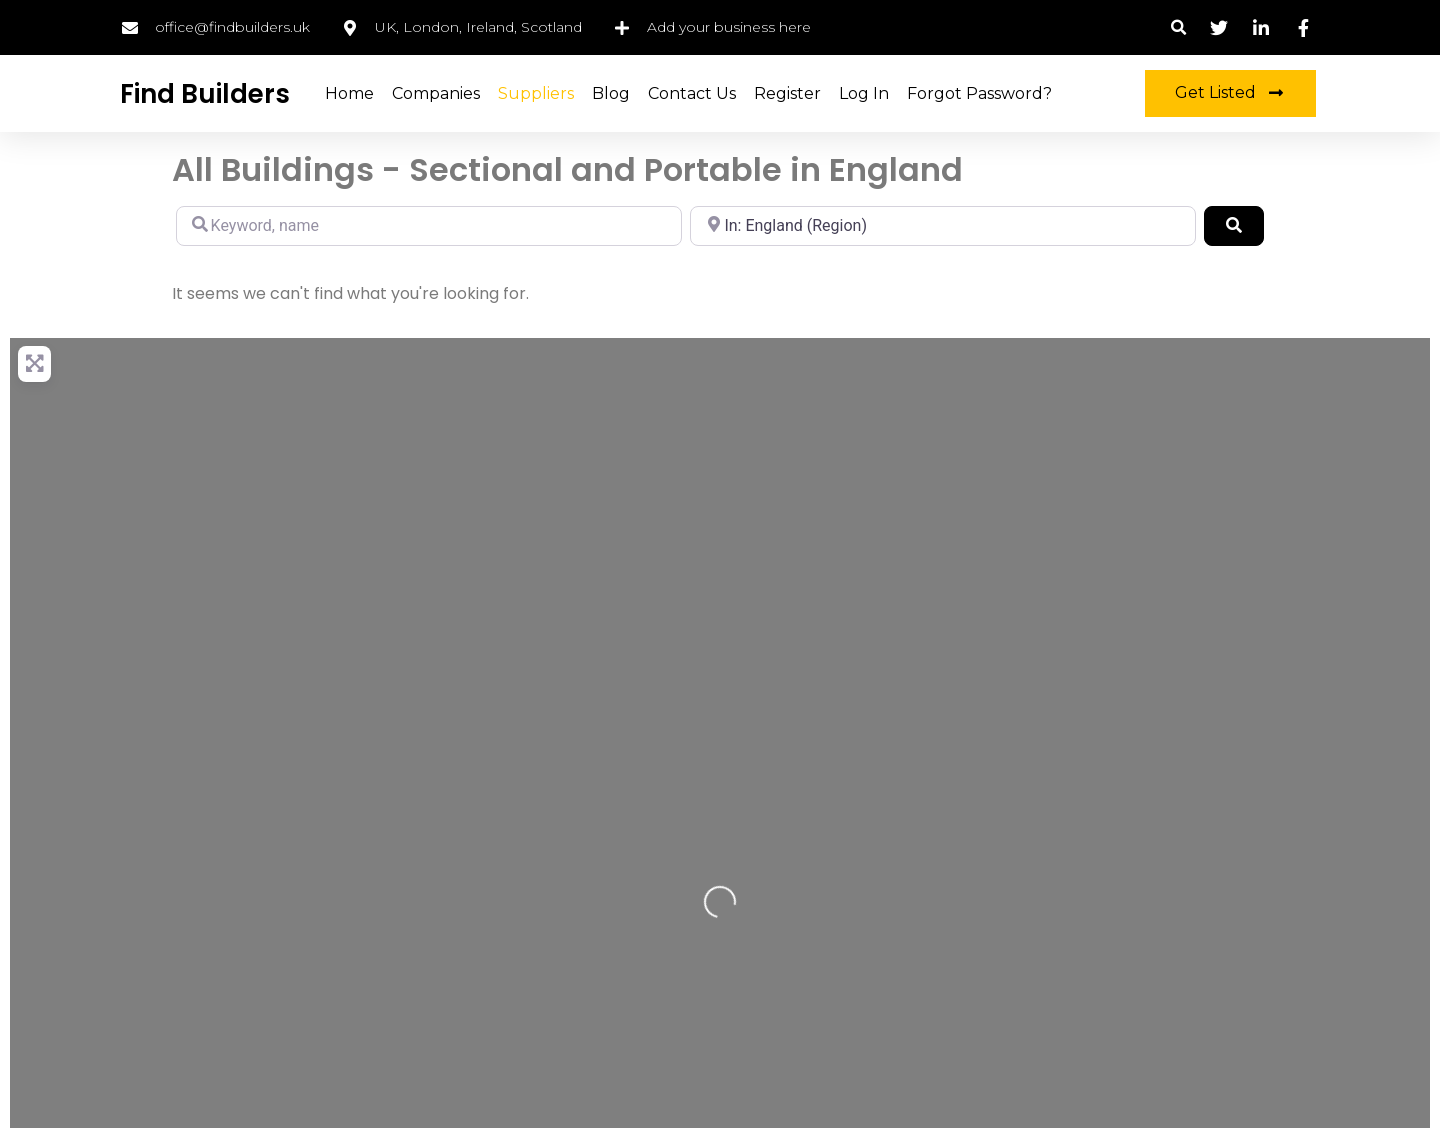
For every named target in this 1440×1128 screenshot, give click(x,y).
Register (787, 93)
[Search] (1234, 226)
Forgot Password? (979, 93)
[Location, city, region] (943, 226)
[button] (1178, 27)
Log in (864, 93)
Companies (436, 93)
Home (349, 93)
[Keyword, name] (429, 226)
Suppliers (536, 93)
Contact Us (692, 93)
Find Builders (205, 94)
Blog (611, 93)
